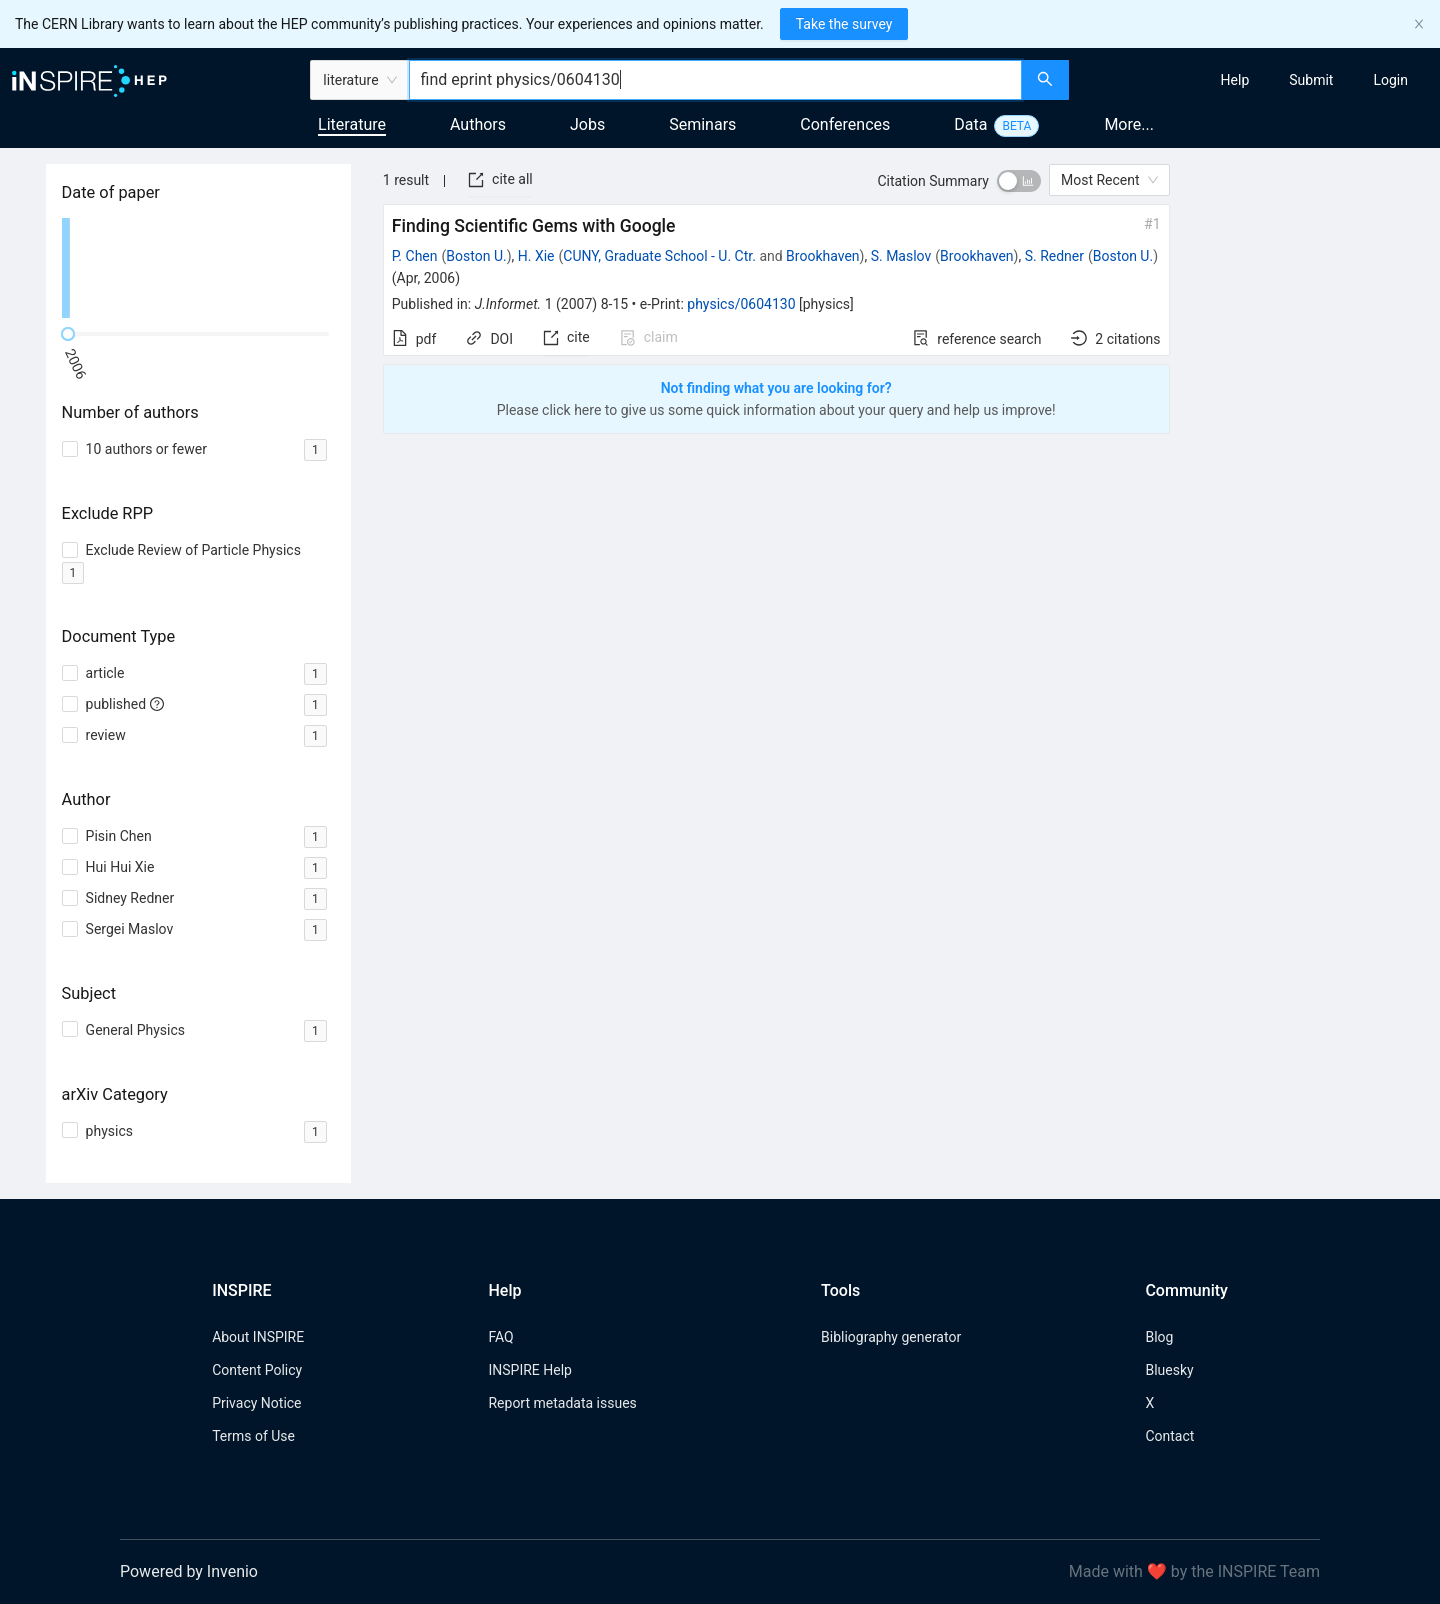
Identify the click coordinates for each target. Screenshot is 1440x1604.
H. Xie (536, 256)
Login (1390, 80)
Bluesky (1169, 1370)
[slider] (68, 334)
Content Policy (257, 1370)
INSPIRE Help (529, 1370)
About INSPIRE (258, 1337)
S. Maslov (901, 256)
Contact (1169, 1436)
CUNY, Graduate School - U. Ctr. (659, 256)
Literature (352, 124)
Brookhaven (822, 256)
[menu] (1257, 80)
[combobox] (715, 80)
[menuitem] (1235, 80)
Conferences (845, 124)
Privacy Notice (256, 1403)
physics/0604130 (741, 304)
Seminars (702, 124)
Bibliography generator (891, 1337)
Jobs (587, 124)
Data (970, 124)
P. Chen (415, 256)
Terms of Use (253, 1436)
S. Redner (1054, 256)
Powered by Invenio (189, 1571)
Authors (478, 124)
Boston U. (476, 256)
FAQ (500, 1337)
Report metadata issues (562, 1403)
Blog (1159, 1337)
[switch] (1019, 181)
